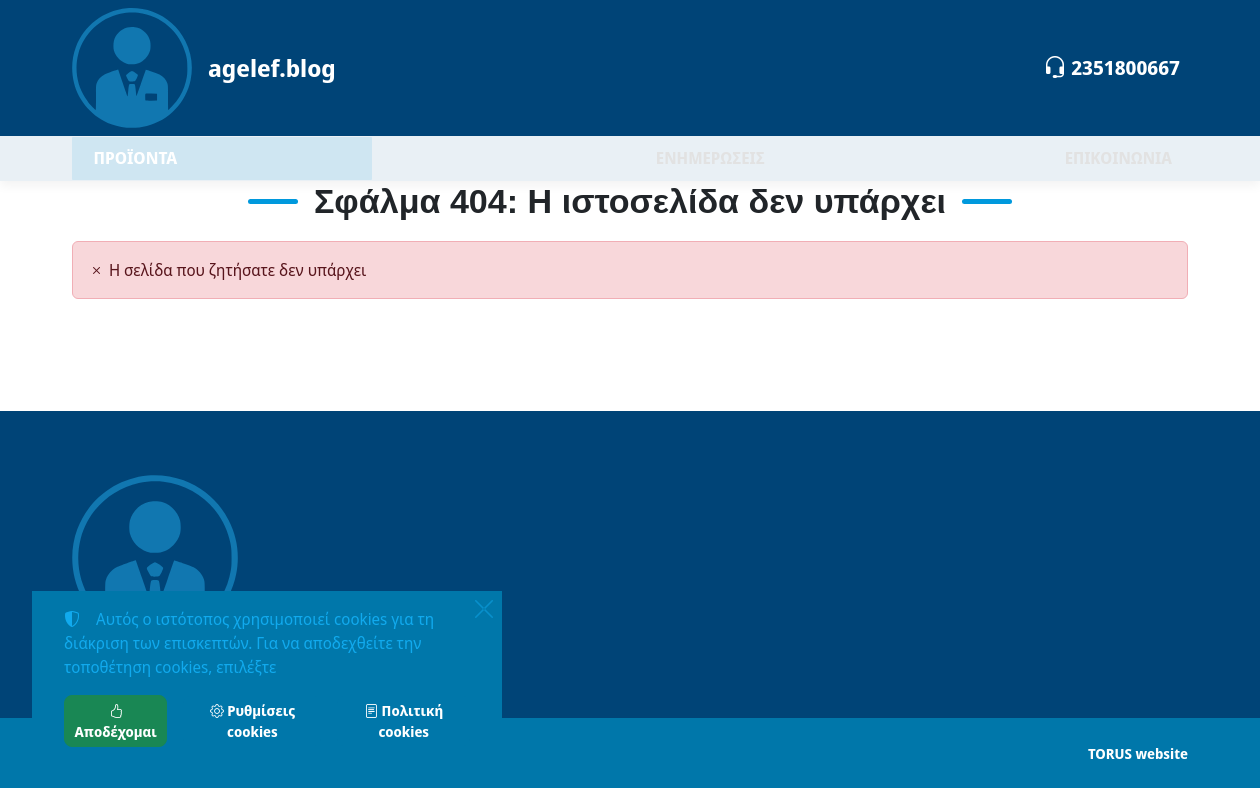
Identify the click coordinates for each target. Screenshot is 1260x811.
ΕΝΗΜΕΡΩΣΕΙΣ (710, 170)
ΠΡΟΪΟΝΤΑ (187, 169)
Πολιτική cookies (403, 721)
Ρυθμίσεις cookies (252, 721)
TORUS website (1138, 776)
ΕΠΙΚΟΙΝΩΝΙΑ (1118, 170)
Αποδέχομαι (116, 721)
